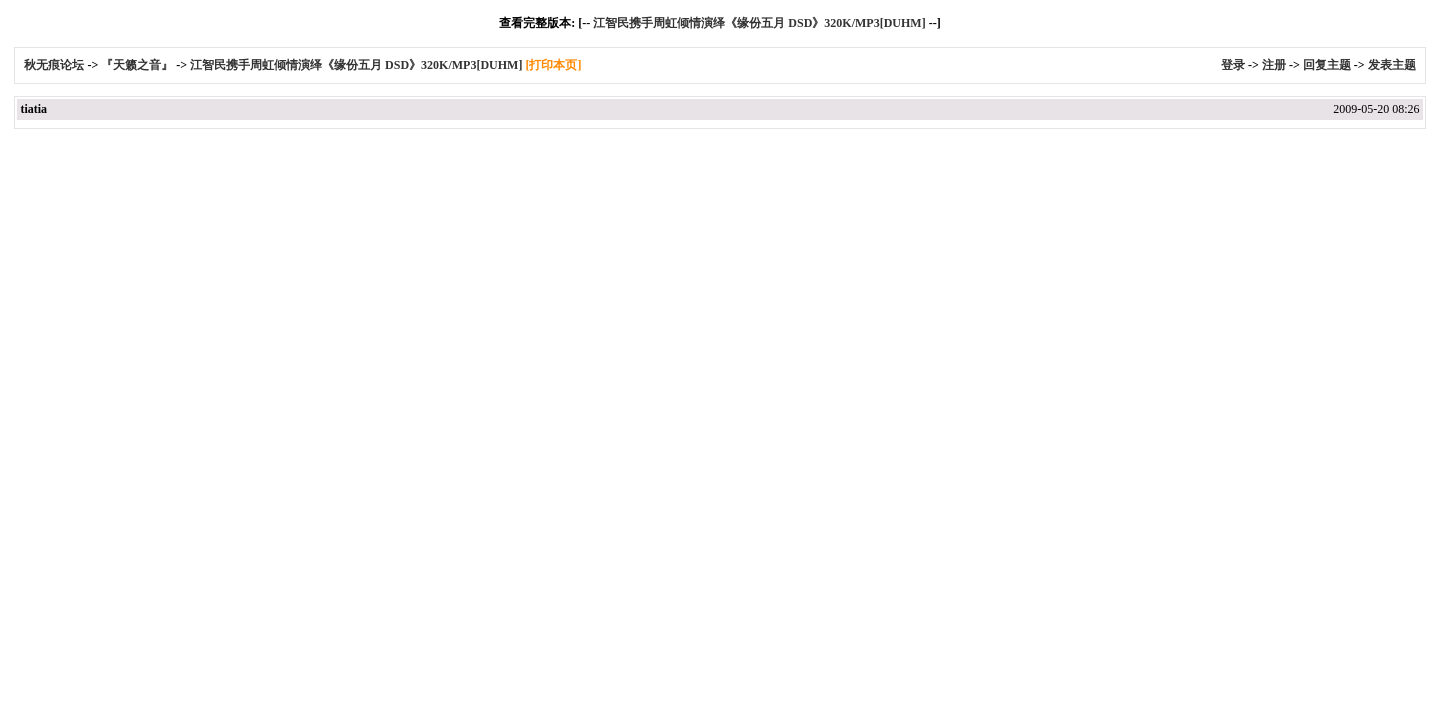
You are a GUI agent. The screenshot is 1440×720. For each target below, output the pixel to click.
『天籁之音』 (137, 65)
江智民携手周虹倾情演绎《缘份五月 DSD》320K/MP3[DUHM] (759, 23)
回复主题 (1327, 65)
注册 (1274, 65)
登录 (1233, 65)
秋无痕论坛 (55, 65)
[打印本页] (553, 65)
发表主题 (1392, 65)
